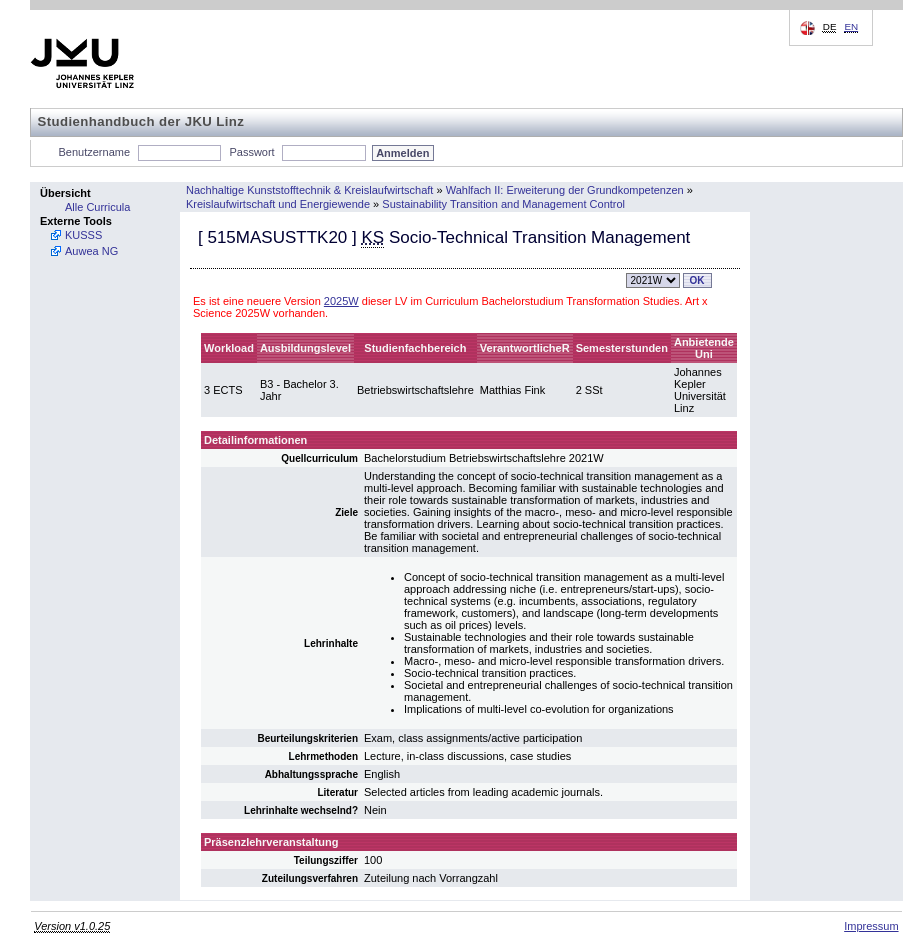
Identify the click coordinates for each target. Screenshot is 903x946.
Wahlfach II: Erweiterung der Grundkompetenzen (565, 190)
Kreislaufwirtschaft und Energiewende (278, 204)
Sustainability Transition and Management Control (503, 204)
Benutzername (95, 152)
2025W (341, 301)
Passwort (251, 152)
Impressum (871, 926)
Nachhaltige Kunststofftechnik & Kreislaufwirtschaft (309, 190)
